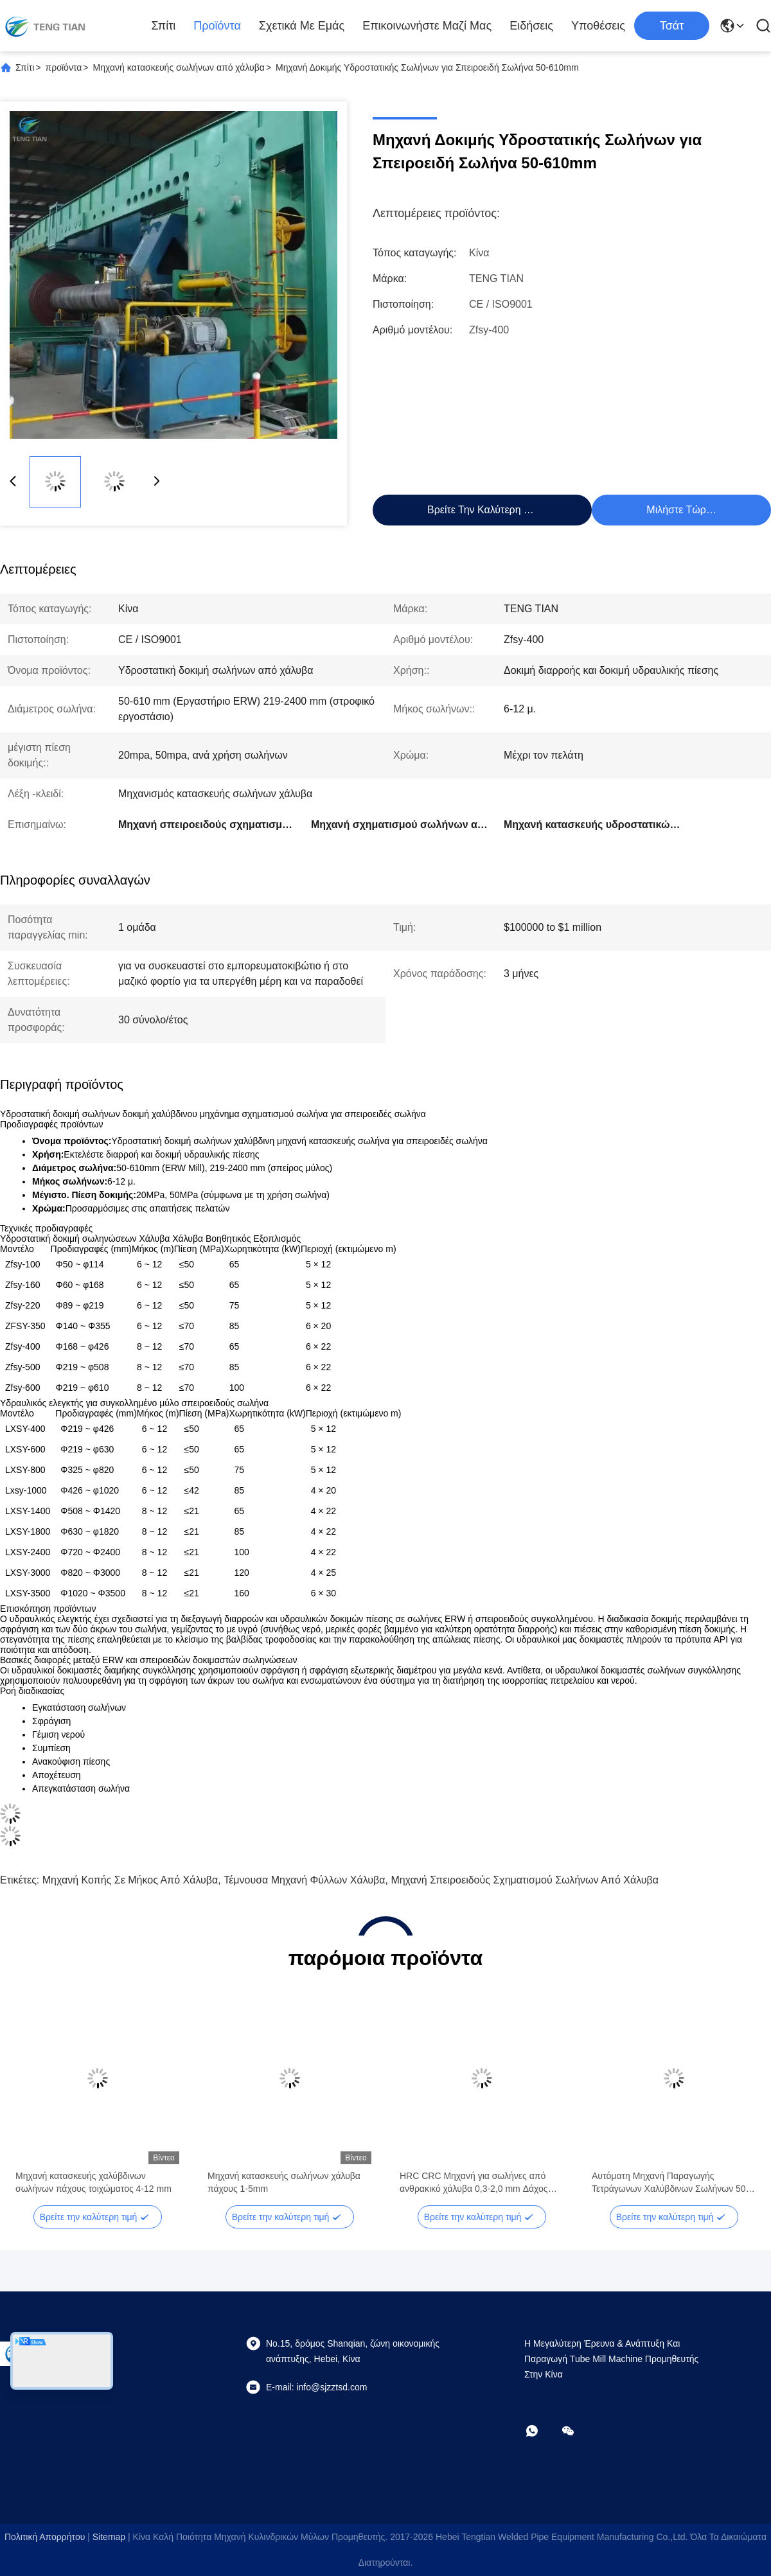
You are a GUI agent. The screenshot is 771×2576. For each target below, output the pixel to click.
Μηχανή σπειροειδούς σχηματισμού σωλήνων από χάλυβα (525, 1880)
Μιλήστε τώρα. (680, 509)
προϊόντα (217, 26)
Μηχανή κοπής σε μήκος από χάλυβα (130, 1880)
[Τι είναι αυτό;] (541, 2431)
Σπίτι (163, 26)
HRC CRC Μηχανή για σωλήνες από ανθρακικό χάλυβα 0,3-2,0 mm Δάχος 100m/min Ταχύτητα (474, 2183)
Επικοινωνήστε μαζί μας (427, 26)
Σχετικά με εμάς (301, 26)
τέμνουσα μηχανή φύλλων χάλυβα (304, 1880)
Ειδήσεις (531, 26)
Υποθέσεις (598, 26)
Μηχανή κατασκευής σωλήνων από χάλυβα (179, 67)
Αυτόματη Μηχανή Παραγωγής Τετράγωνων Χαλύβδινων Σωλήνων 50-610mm (670, 2183)
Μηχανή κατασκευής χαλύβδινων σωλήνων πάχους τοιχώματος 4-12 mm (93, 2182)
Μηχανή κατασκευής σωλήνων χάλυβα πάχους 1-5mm (284, 2182)
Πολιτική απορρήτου (44, 2537)
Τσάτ (672, 25)
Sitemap (109, 2537)
